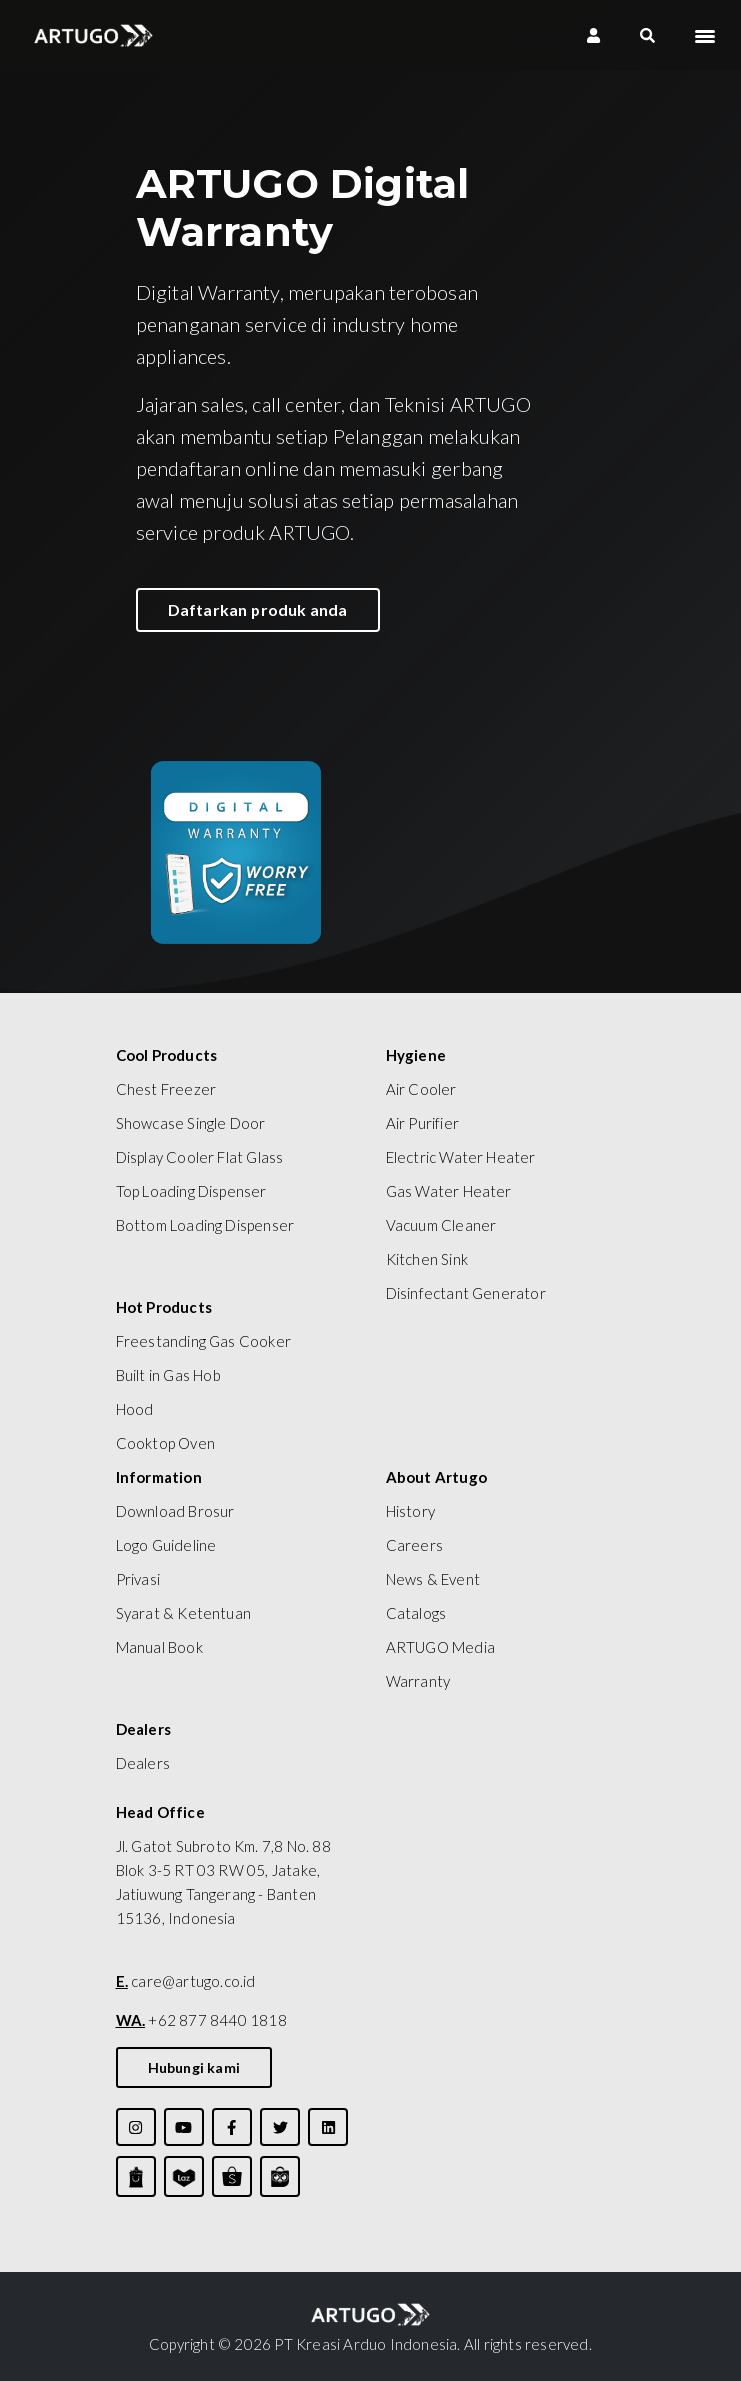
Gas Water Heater (449, 1191)
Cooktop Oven (165, 1443)
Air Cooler (421, 1089)
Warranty (418, 1681)
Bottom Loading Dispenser (205, 1225)
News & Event (433, 1579)
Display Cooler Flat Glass (200, 1157)
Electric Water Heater (461, 1157)
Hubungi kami (194, 2067)
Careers (414, 1545)
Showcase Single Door (191, 1123)
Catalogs (416, 1613)
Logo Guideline (166, 1545)
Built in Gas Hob (168, 1375)
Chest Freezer (166, 1089)
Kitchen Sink (427, 1259)
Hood (135, 1409)
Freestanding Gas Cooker (204, 1341)
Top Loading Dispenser (191, 1191)
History (410, 1511)
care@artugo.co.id (186, 1981)
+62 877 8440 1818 (201, 2020)
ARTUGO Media (440, 1647)
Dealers (143, 1763)
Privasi (138, 1579)
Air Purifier (422, 1123)
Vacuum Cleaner (441, 1225)
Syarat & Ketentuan (184, 1613)
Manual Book (159, 1647)
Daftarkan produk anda (258, 609)
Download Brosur (175, 1511)
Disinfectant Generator (466, 1293)
